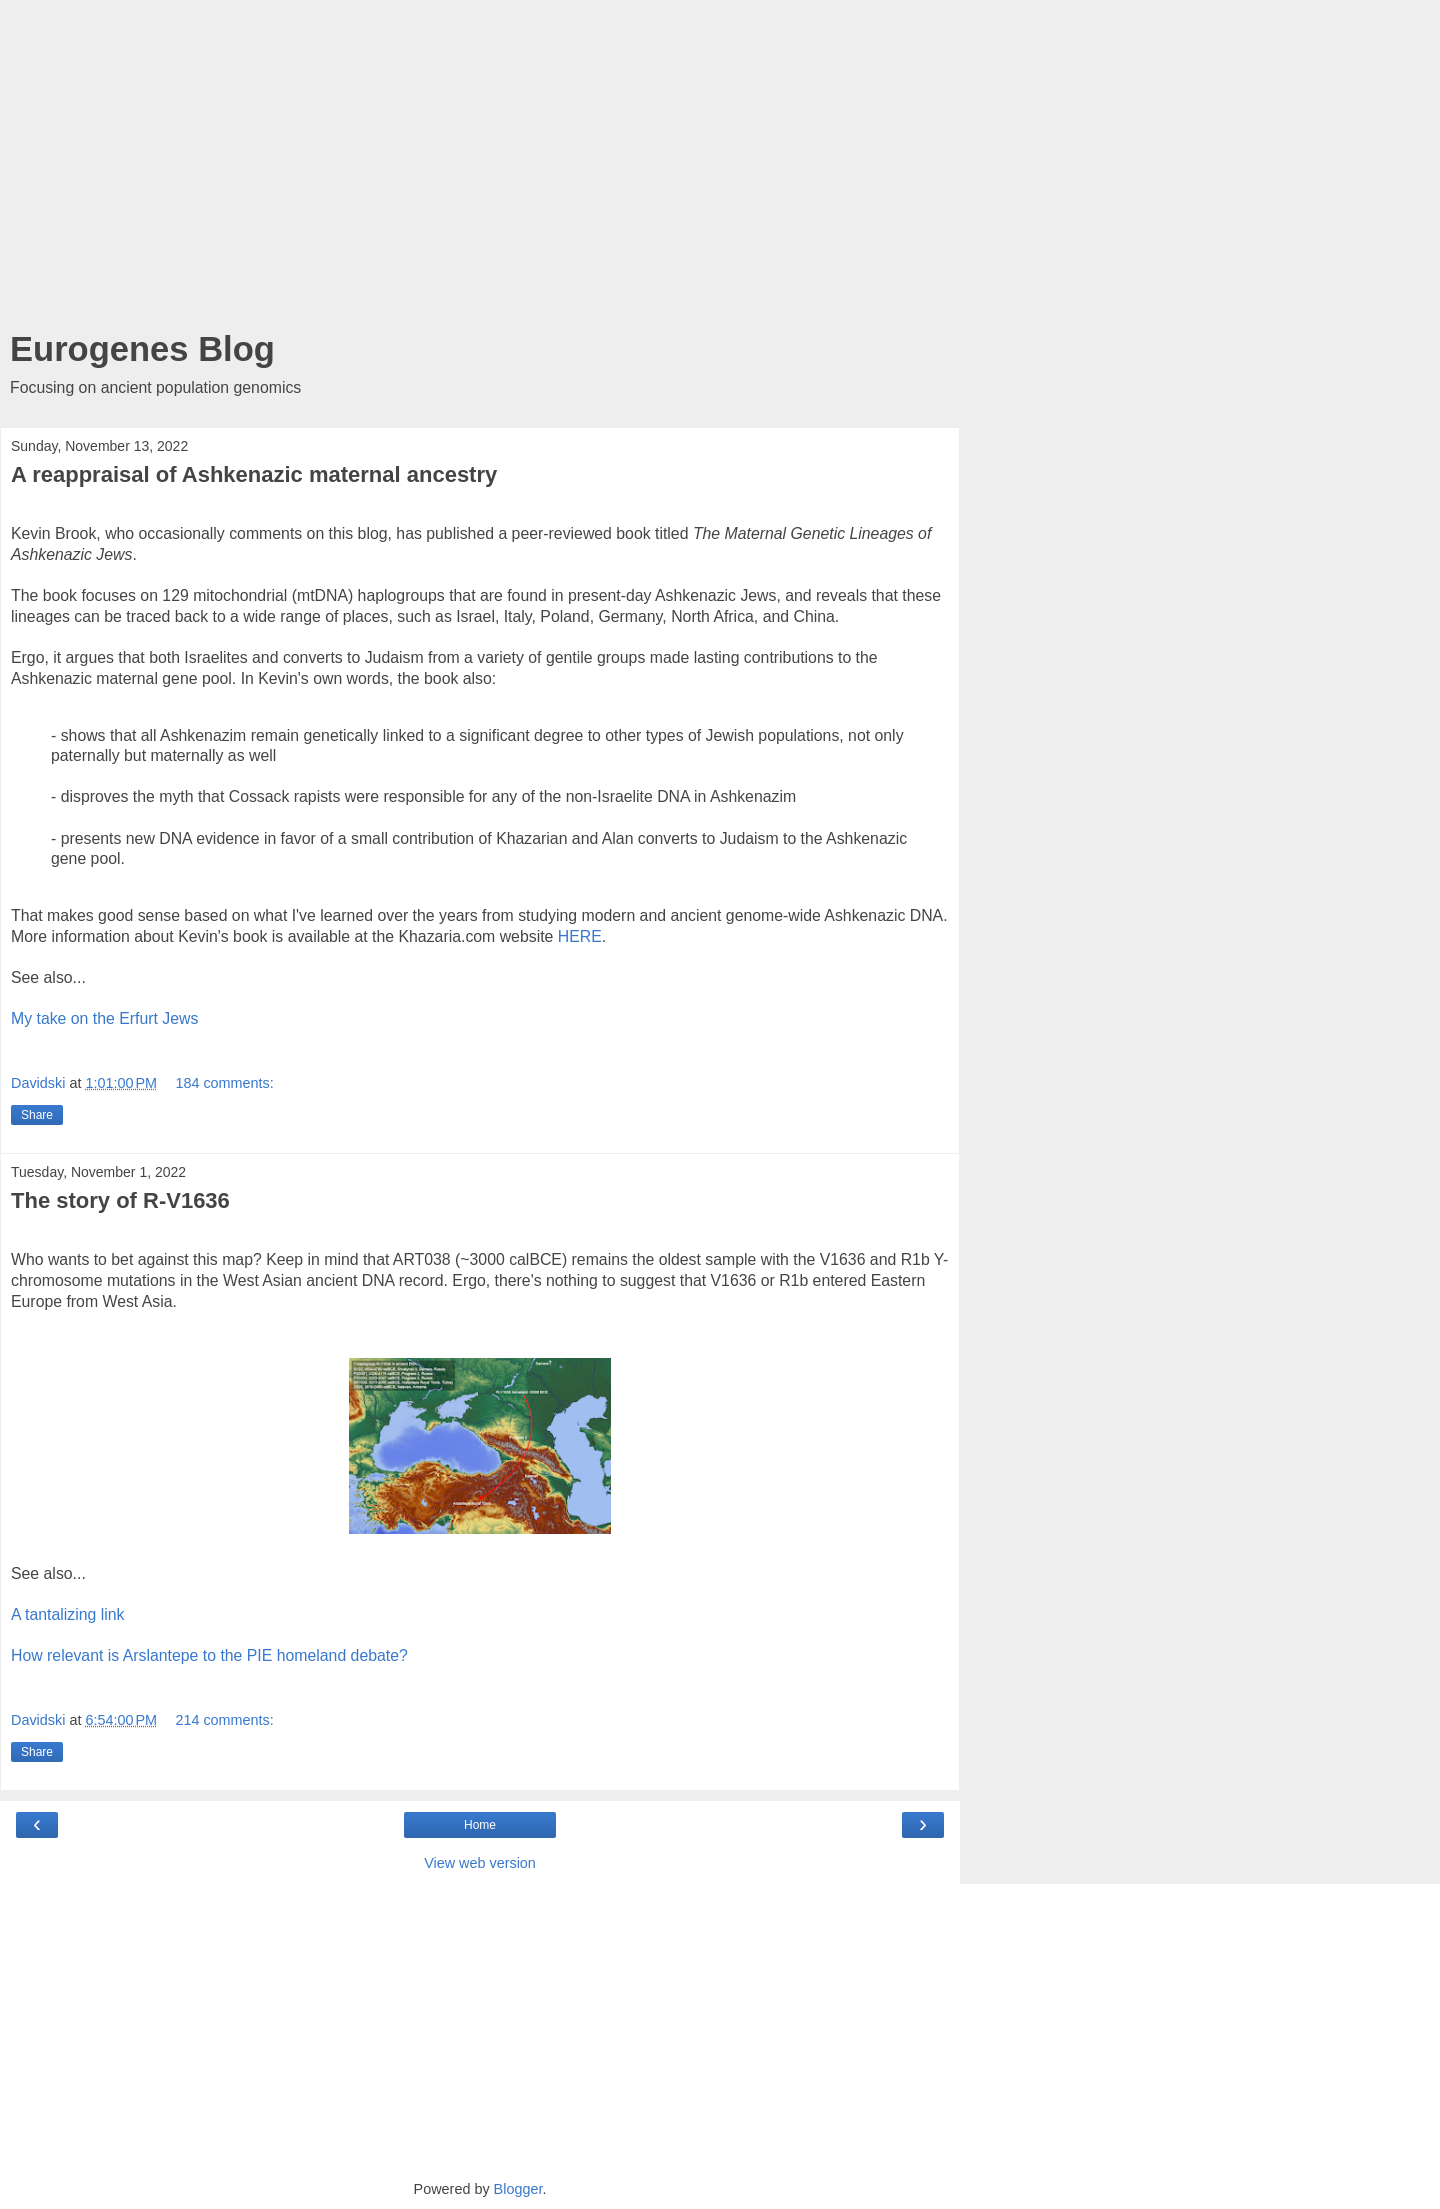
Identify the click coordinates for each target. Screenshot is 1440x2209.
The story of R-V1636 (120, 1200)
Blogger (518, 2189)
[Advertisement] (480, 170)
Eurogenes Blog (142, 349)
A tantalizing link (68, 1614)
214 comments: (224, 1720)
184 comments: (224, 1083)
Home (480, 1825)
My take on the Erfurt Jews (104, 1018)
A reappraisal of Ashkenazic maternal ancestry (254, 474)
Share (37, 1115)
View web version (480, 1863)
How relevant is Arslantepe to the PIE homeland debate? (209, 1655)
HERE (580, 936)
